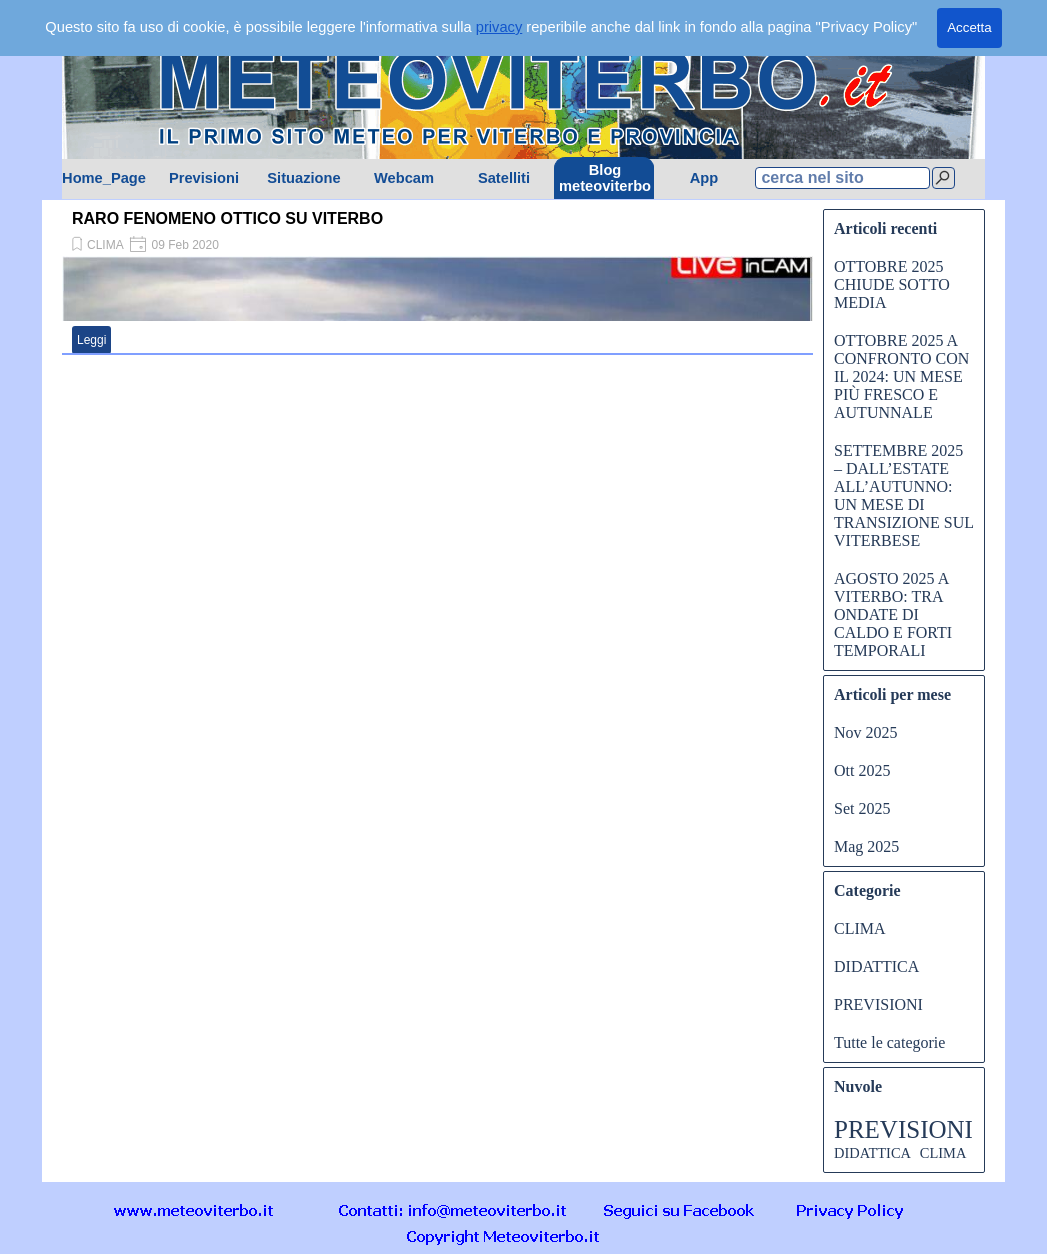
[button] (453, 1209)
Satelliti (504, 178)
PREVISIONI (878, 1004)
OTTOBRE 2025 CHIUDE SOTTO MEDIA (892, 284)
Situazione (303, 178)
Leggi (91, 340)
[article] (437, 280)
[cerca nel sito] (842, 178)
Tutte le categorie (889, 1042)
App (704, 178)
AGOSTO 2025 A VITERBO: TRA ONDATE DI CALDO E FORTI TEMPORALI (893, 614)
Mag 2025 (866, 846)
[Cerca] (943, 178)
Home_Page (104, 178)
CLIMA (105, 245)
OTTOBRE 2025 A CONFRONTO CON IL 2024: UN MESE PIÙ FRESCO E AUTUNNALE (901, 376)
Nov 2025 (866, 732)
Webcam (404, 178)
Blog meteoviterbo (605, 178)
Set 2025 (862, 808)
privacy (499, 27)
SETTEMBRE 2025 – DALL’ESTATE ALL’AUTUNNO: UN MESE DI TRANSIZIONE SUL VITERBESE (903, 495)
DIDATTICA (876, 966)
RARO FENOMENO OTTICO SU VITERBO (227, 218)
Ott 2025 (862, 770)
